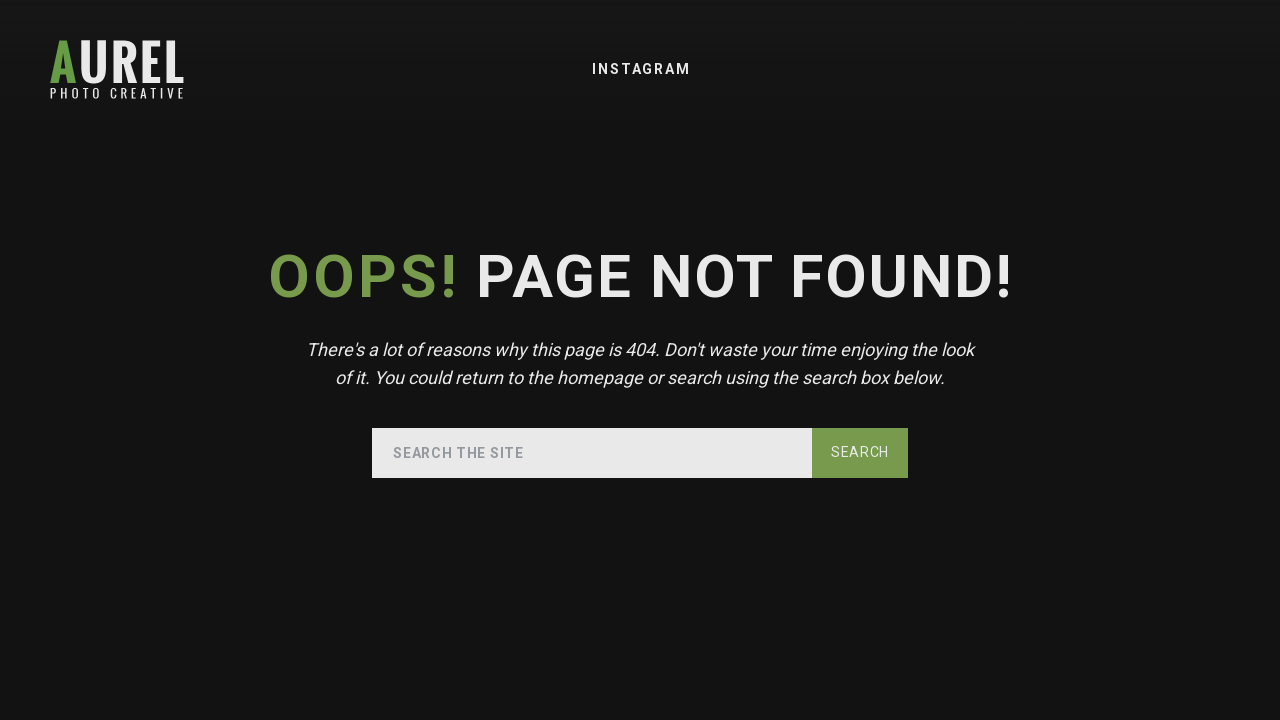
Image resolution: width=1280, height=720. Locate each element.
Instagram (641, 69)
